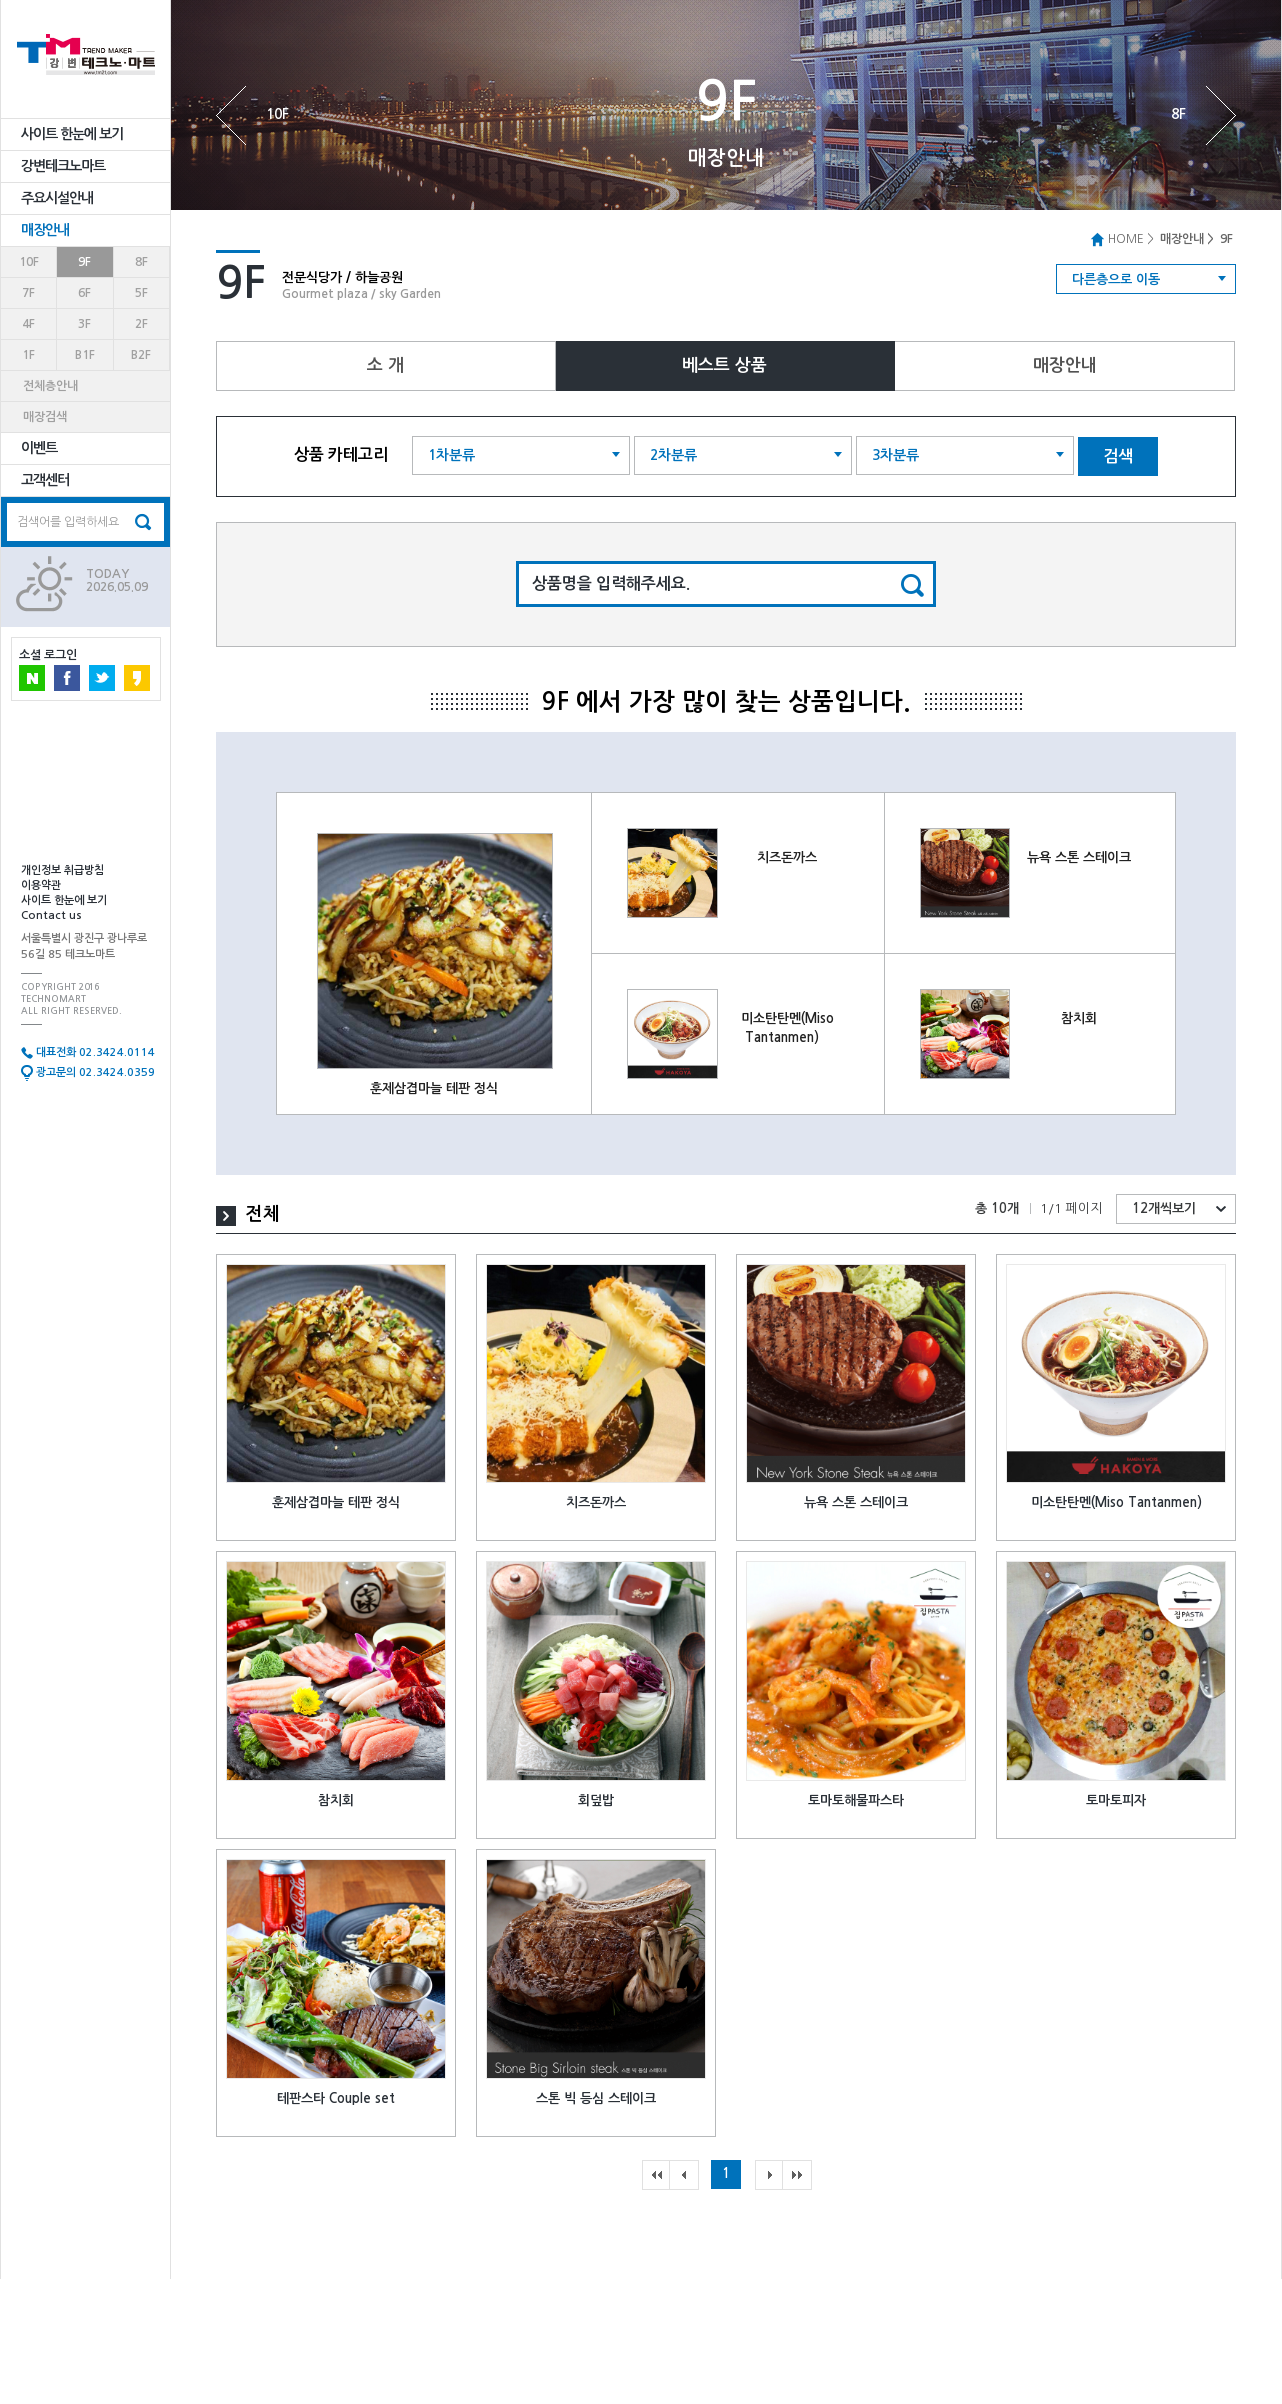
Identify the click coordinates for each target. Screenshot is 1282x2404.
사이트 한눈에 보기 (72, 134)
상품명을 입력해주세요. (611, 583)
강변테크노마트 (63, 166)
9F (84, 262)
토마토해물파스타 (856, 1800)
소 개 (385, 365)
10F (29, 262)
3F (84, 324)
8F (141, 262)
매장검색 (45, 417)
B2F (141, 355)
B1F (85, 355)
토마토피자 (1116, 1800)
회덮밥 (596, 1800)
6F (84, 293)
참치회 (1079, 1018)
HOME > (1122, 239)
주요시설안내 (57, 198)
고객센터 (45, 480)
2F (141, 324)
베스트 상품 (724, 365)
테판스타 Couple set (336, 2098)
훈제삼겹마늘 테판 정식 (434, 1088)
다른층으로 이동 (1116, 279)
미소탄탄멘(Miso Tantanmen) (1116, 1502)
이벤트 (39, 448)
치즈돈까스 (787, 857)
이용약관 (41, 885)
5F (141, 293)
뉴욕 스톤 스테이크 (1079, 857)
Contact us (51, 915)
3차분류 (895, 455)
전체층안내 (50, 386)
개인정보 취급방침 (62, 870)
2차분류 (673, 455)
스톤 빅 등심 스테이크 (596, 2098)
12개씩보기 (1164, 1208)
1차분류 (451, 455)
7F (28, 293)
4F (28, 324)
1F (28, 355)
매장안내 (45, 230)
